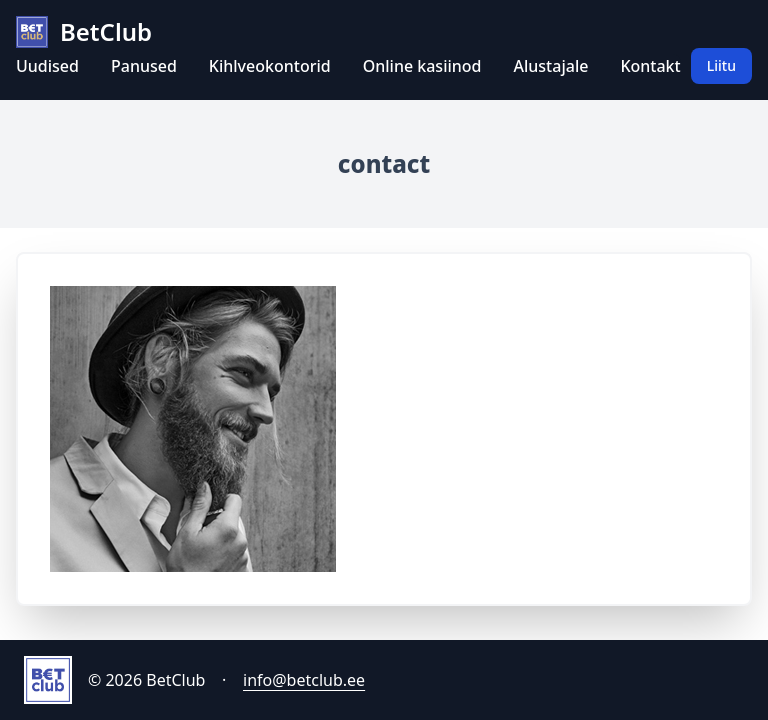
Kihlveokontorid (270, 66)
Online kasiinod (422, 66)
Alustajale (551, 66)
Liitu (721, 65)
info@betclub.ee (304, 680)
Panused (144, 66)
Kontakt (650, 66)
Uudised (47, 66)
